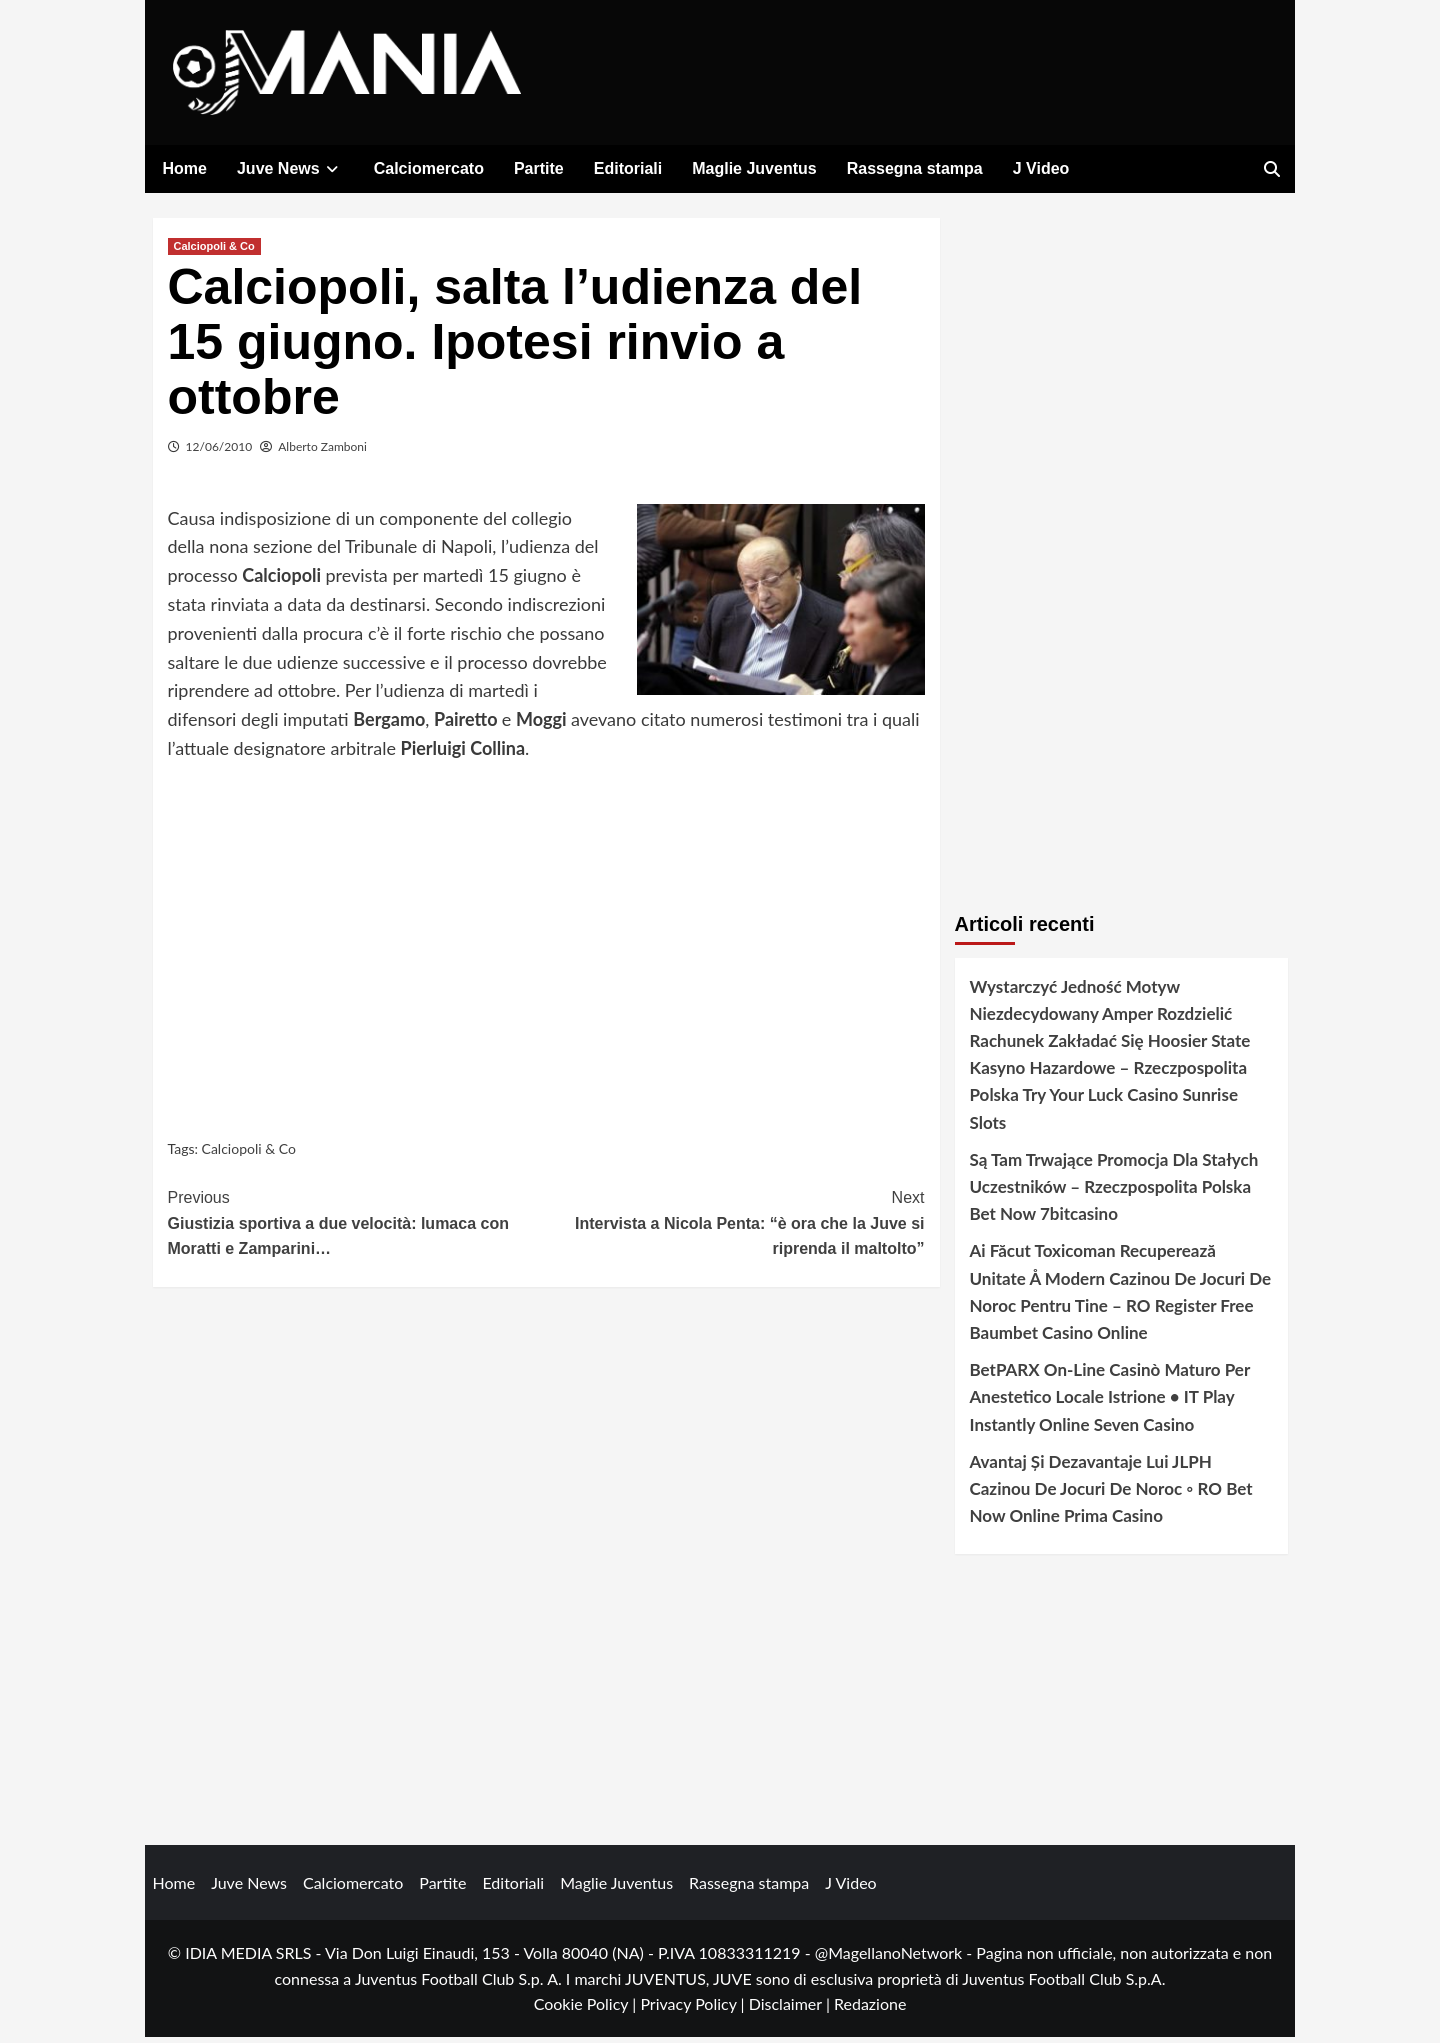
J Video (1041, 168)
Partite (539, 168)
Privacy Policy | (694, 2009)
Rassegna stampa (915, 168)
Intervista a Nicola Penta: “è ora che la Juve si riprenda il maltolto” (735, 1227)
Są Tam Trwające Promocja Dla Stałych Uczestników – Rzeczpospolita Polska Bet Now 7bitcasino (1114, 1191)
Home (185, 168)
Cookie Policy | (587, 2009)
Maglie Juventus (754, 168)
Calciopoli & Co (214, 251)
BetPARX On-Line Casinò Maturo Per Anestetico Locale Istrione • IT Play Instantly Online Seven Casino (1110, 1402)
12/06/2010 (219, 451)
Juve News (290, 168)
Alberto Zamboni (322, 451)
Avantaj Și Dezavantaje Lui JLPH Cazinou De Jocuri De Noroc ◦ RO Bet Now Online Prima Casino (1111, 1493)
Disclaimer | (791, 2009)
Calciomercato (429, 168)
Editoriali (628, 168)
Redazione (870, 2009)
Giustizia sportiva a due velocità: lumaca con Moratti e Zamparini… (357, 1227)
